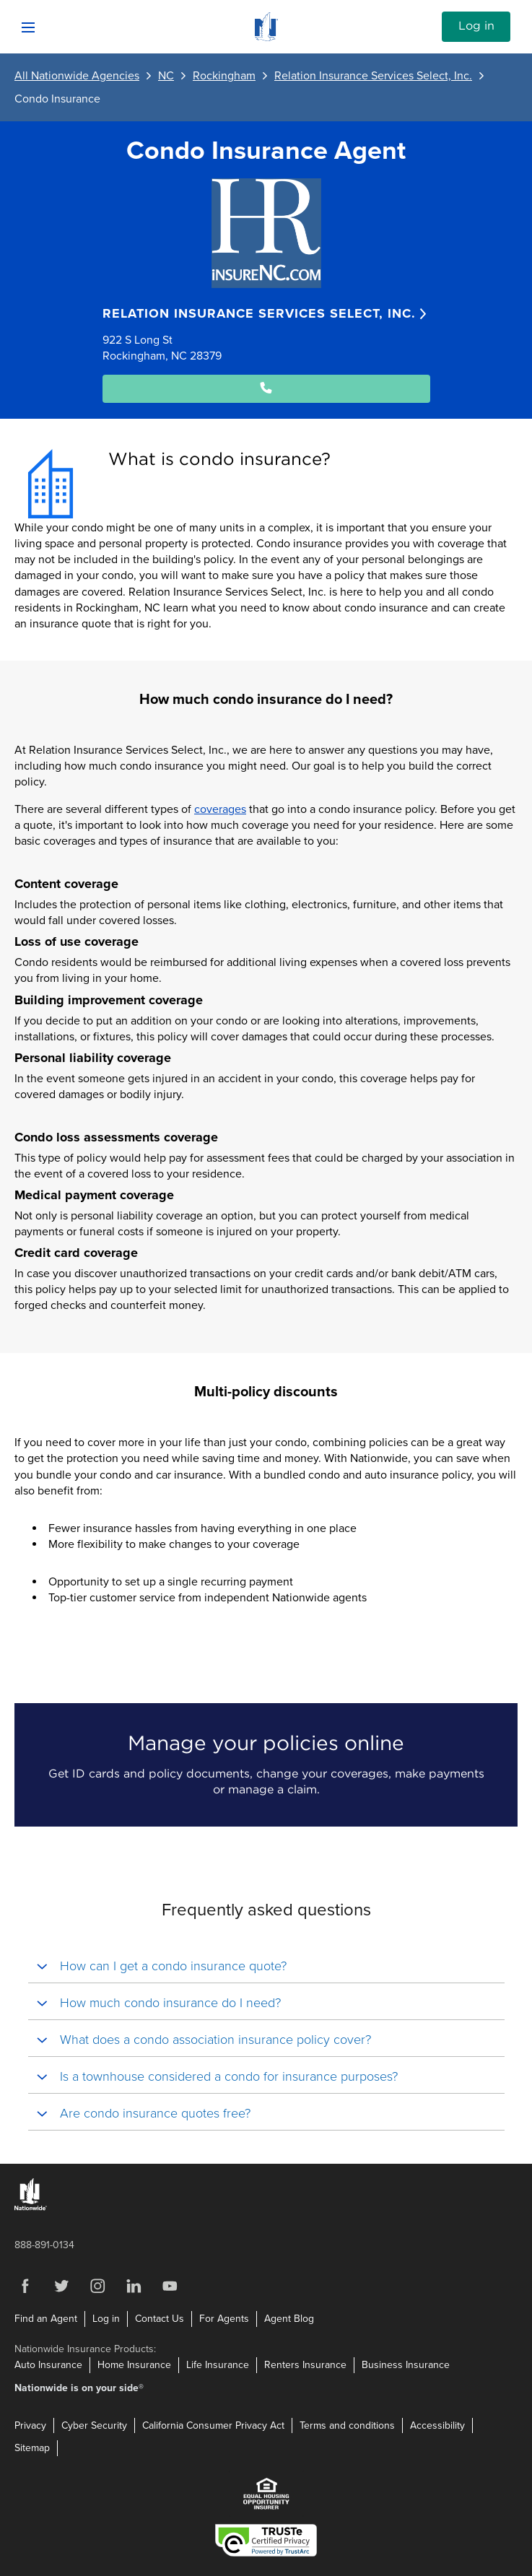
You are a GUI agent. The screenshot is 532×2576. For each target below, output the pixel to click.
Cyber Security (94, 2425)
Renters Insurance (305, 2365)
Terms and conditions (347, 2425)
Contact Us (159, 2318)
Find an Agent (45, 2318)
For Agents (224, 2318)
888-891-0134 (44, 2245)
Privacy (30, 2425)
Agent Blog (289, 2318)
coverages (220, 809)
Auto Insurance (48, 2365)
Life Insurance (217, 2365)
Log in (476, 25)
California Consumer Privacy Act (213, 2425)
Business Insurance (406, 2365)
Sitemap (32, 2448)
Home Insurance (134, 2365)
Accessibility (437, 2425)
